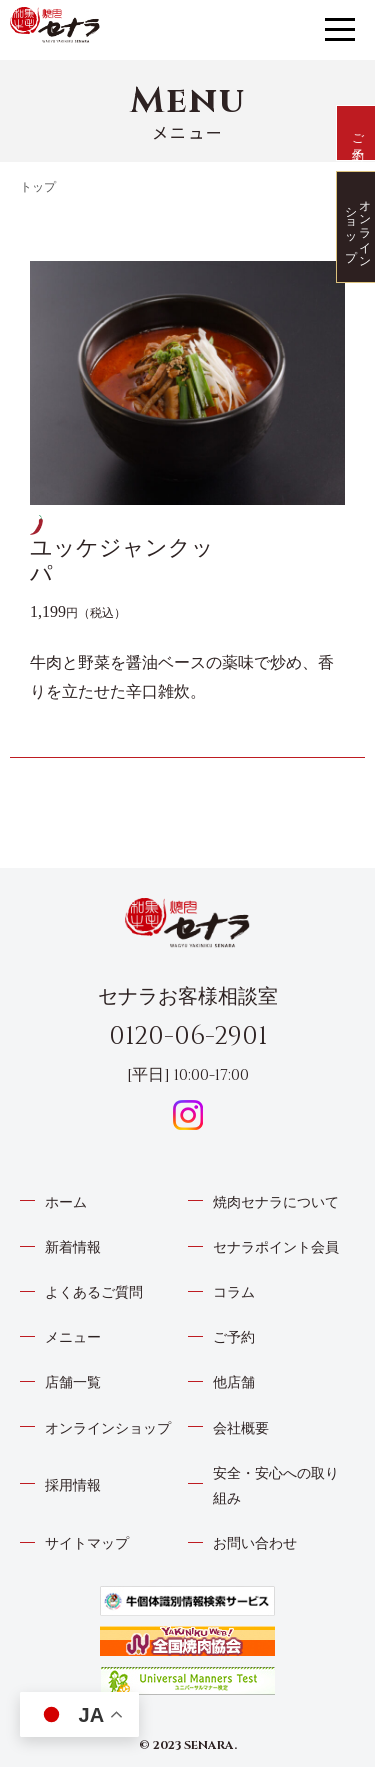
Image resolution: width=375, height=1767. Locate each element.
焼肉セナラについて (276, 1202)
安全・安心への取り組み (276, 1486)
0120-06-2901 (188, 1036)
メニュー (73, 1337)
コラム (234, 1292)
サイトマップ (87, 1543)
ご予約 (234, 1337)
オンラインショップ (108, 1428)
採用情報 (73, 1485)
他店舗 (234, 1382)
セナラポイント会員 (276, 1247)
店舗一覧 (73, 1382)
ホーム (66, 1202)
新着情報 (73, 1247)
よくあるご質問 (94, 1292)
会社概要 (241, 1428)
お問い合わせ (255, 1543)
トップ (38, 187)
